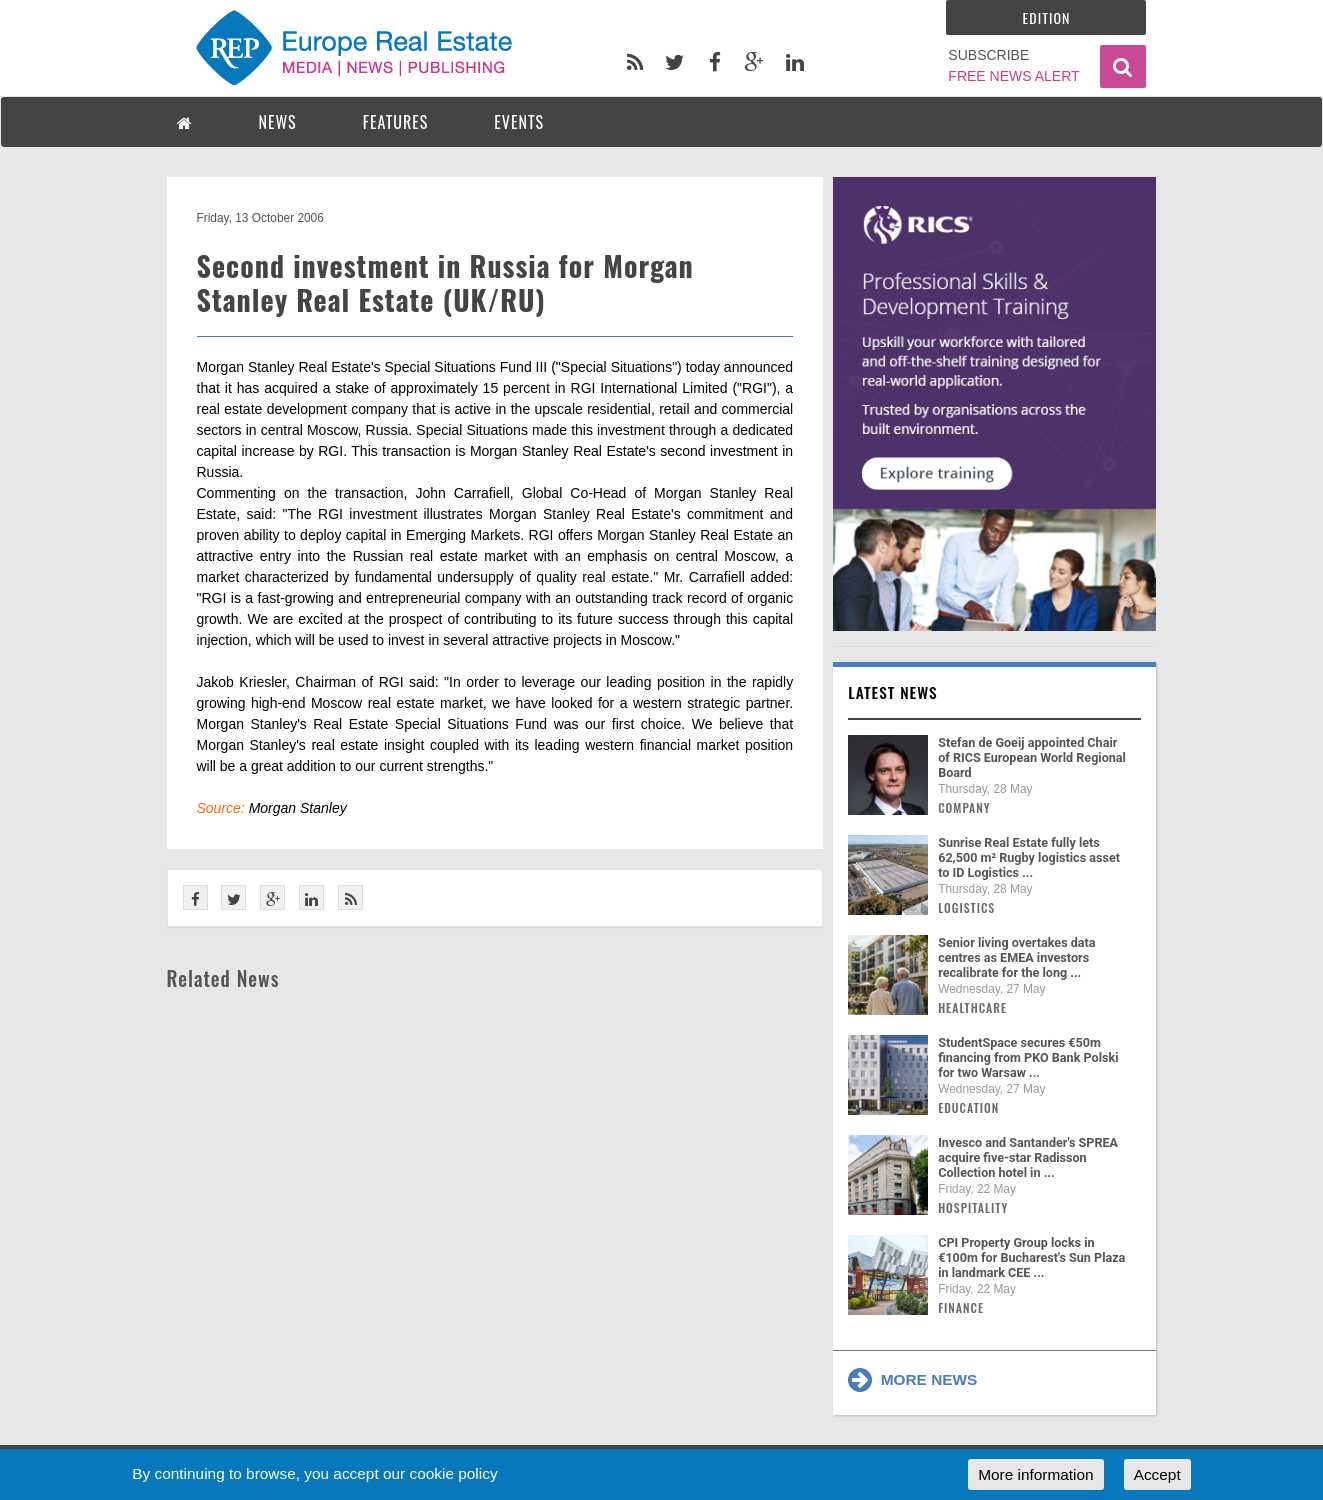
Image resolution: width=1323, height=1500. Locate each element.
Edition (1047, 17)
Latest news (893, 692)
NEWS (278, 122)
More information (1035, 1474)
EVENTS (519, 122)
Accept (1157, 1474)
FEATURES (396, 122)
